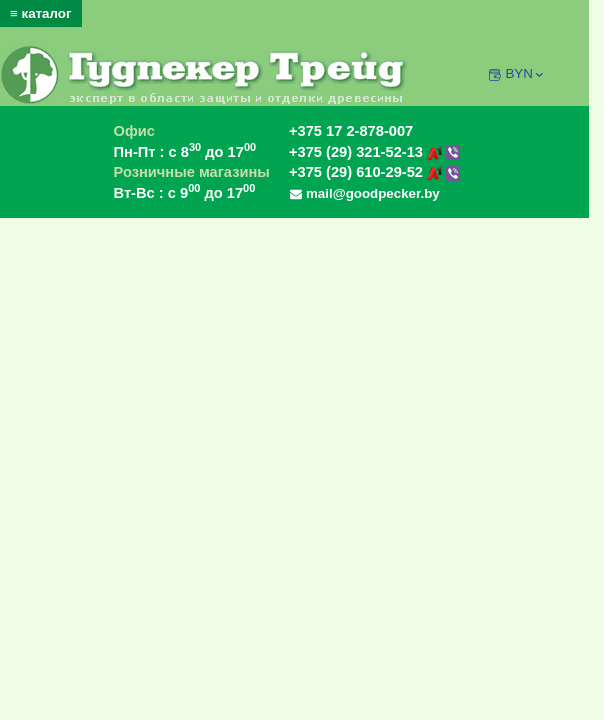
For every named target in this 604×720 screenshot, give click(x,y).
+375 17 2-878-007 (351, 131)
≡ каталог (41, 13)
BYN (525, 73)
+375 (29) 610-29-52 (375, 172)
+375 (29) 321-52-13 (375, 152)
